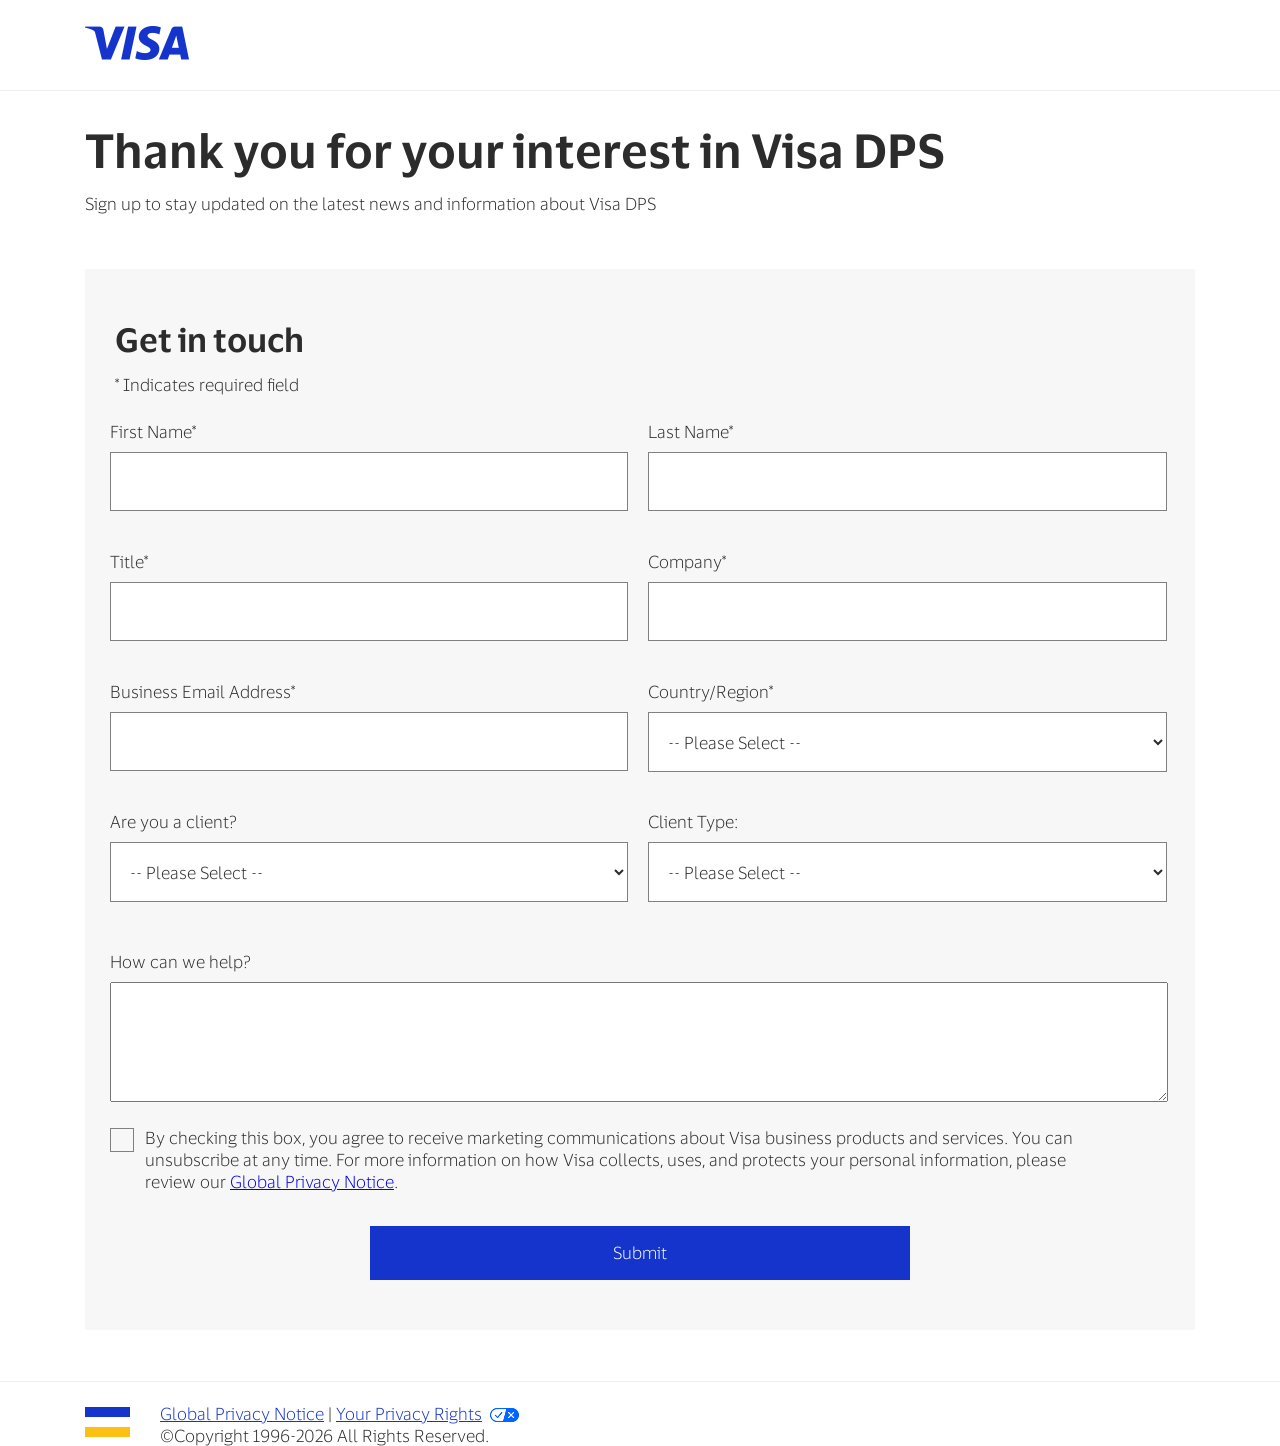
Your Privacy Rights (409, 1413)
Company (687, 561)
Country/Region (710, 691)
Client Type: (693, 821)
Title (129, 561)
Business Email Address (202, 691)
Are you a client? (173, 821)
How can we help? (180, 961)
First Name (153, 431)
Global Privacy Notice (312, 1181)
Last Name (690, 431)
